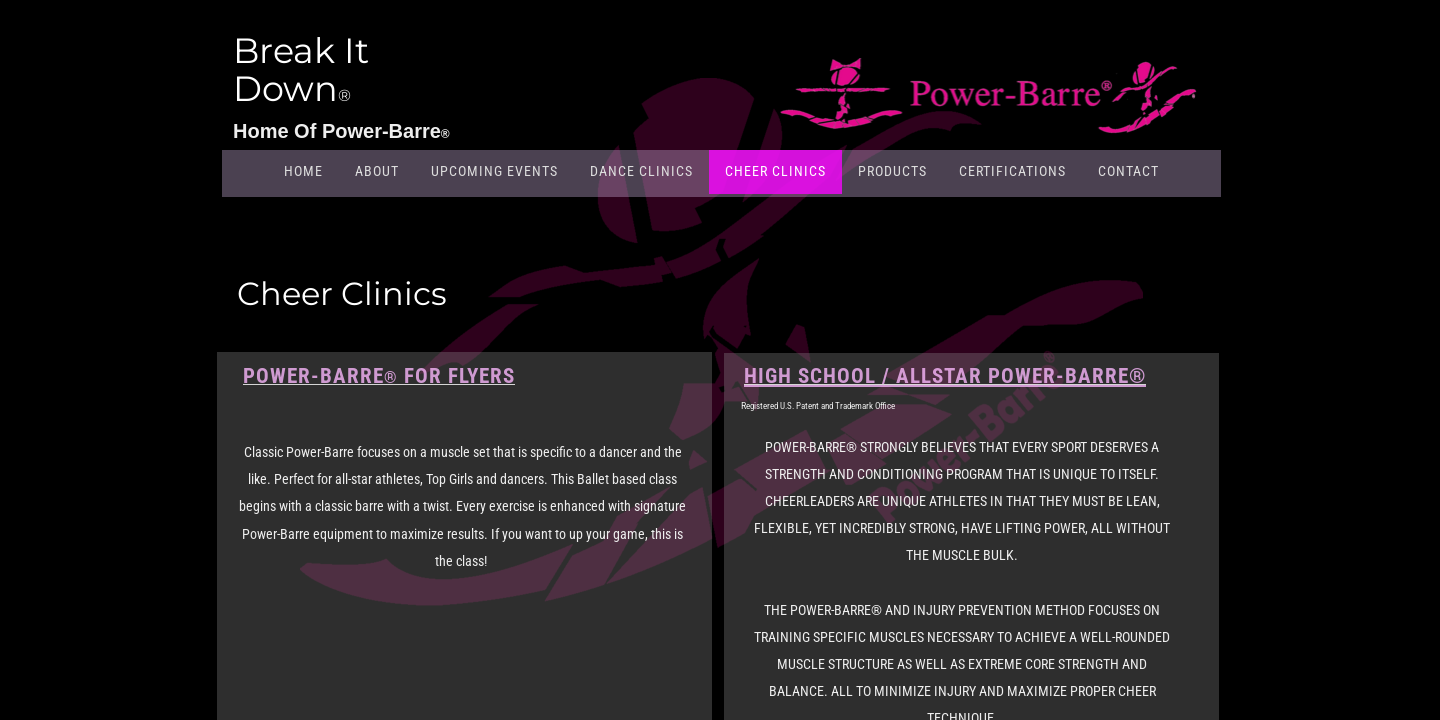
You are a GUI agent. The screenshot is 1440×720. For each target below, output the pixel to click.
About (377, 171)
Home (303, 171)
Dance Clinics (641, 171)
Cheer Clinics (775, 171)
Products (892, 171)
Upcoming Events (494, 171)
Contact (1128, 171)
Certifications (1012, 171)
